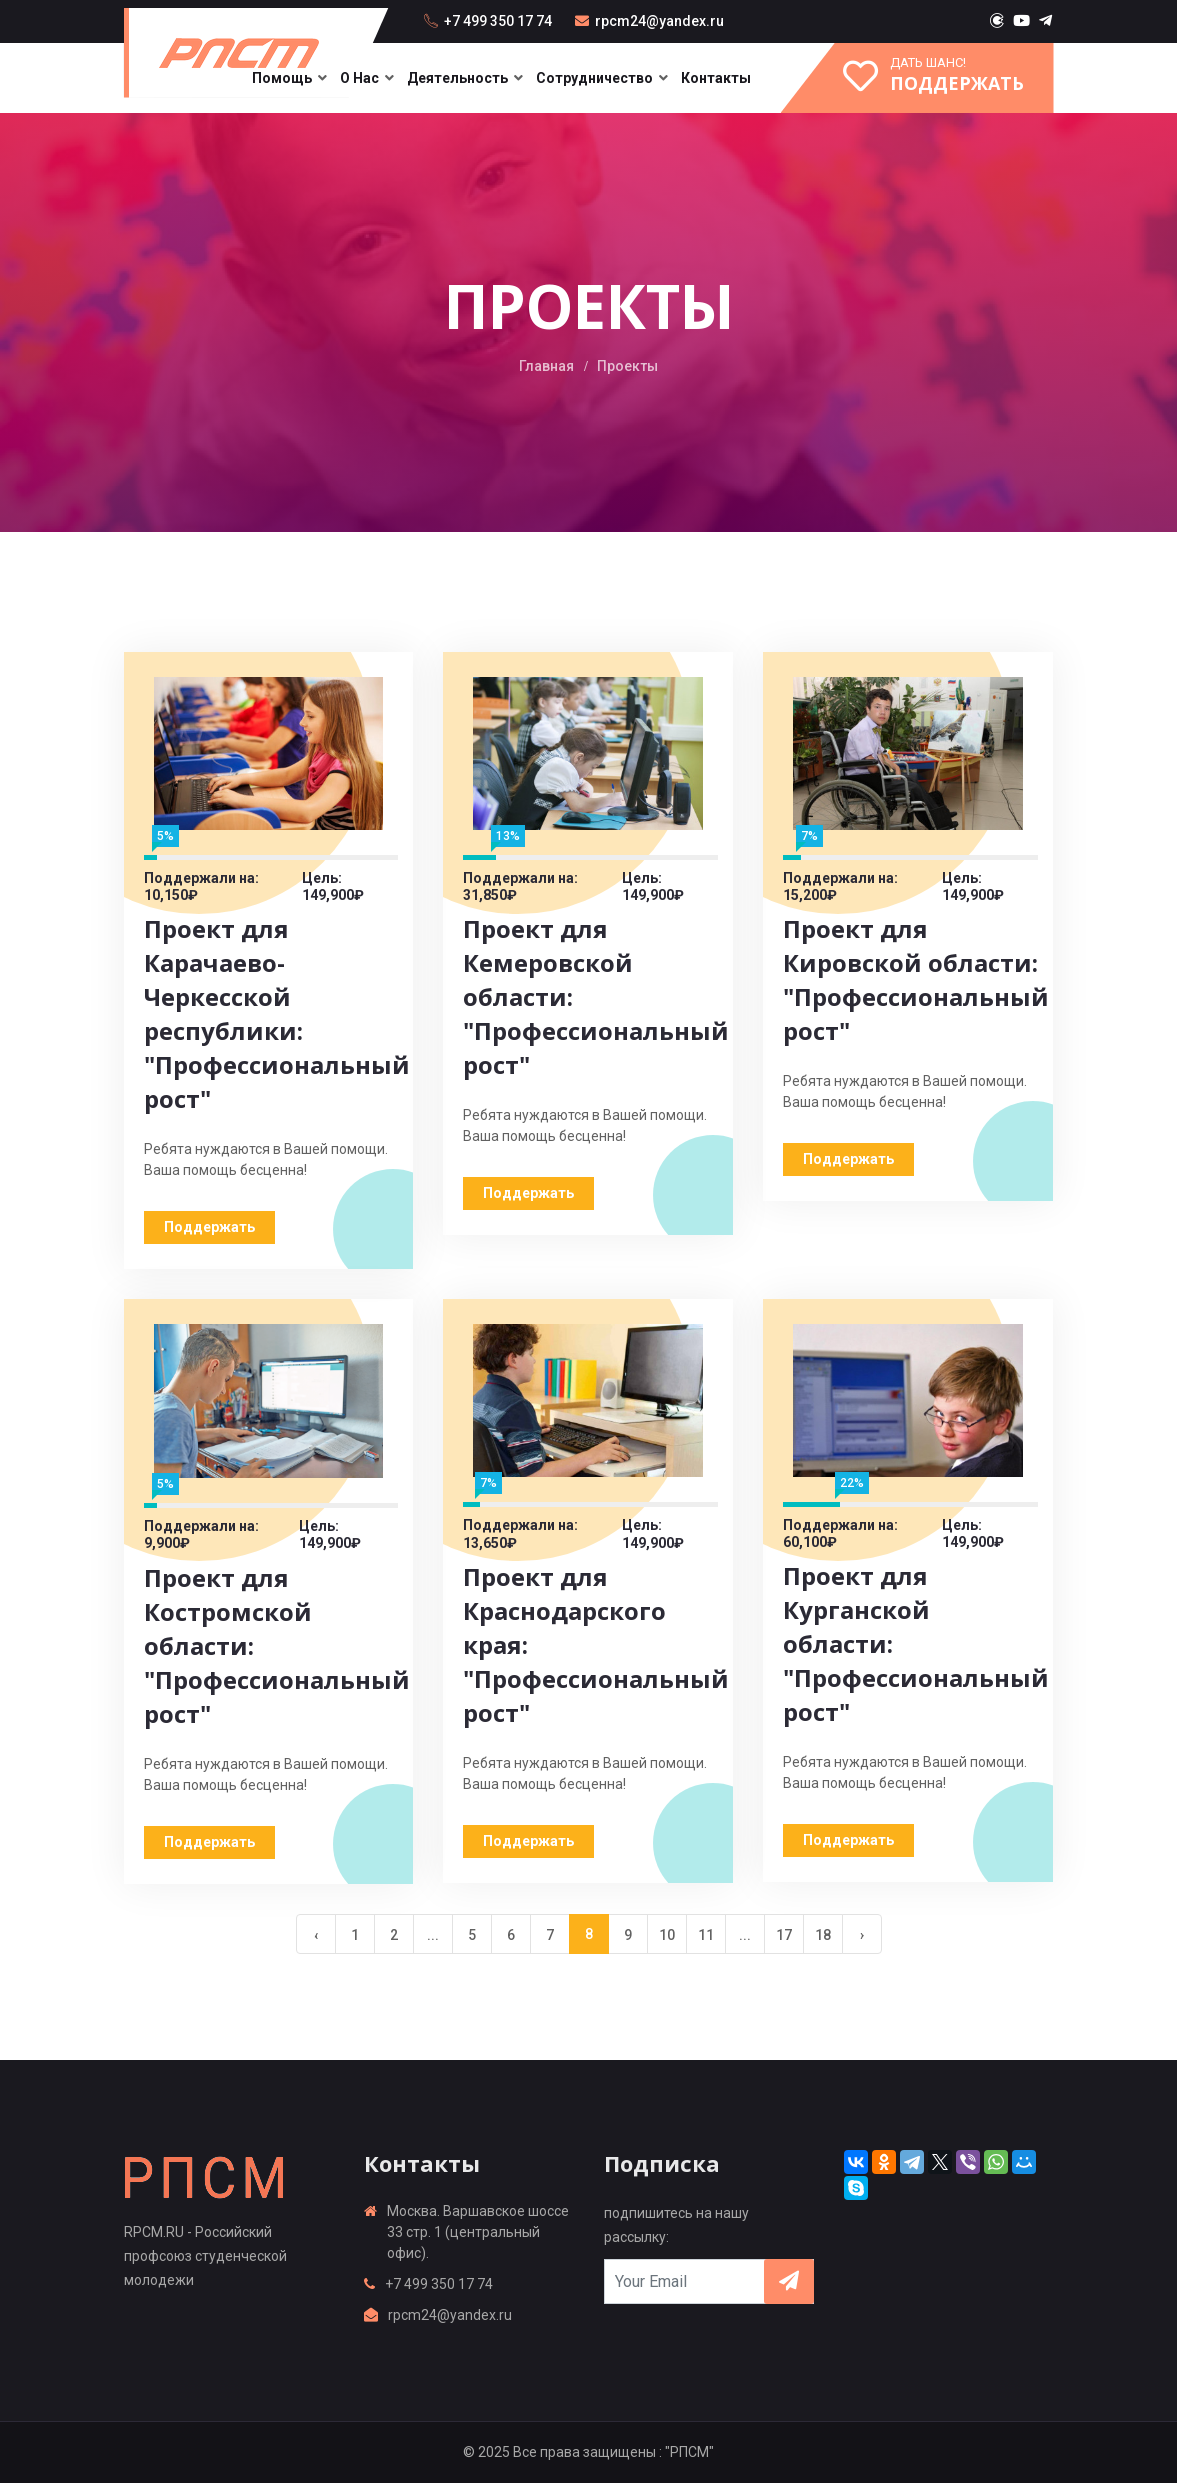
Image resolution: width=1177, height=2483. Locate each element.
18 (823, 1935)
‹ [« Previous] (316, 1935)
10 (667, 1935)
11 (706, 1935)
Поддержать (209, 1227)
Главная (546, 366)
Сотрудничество (594, 78)
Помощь (282, 78)
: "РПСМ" (686, 2452)
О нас (359, 78)
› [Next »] (862, 1935)
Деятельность (457, 78)
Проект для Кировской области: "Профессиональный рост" (916, 979)
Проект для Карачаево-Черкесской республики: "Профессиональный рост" (277, 1013)
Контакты (716, 78)
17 (784, 1935)
